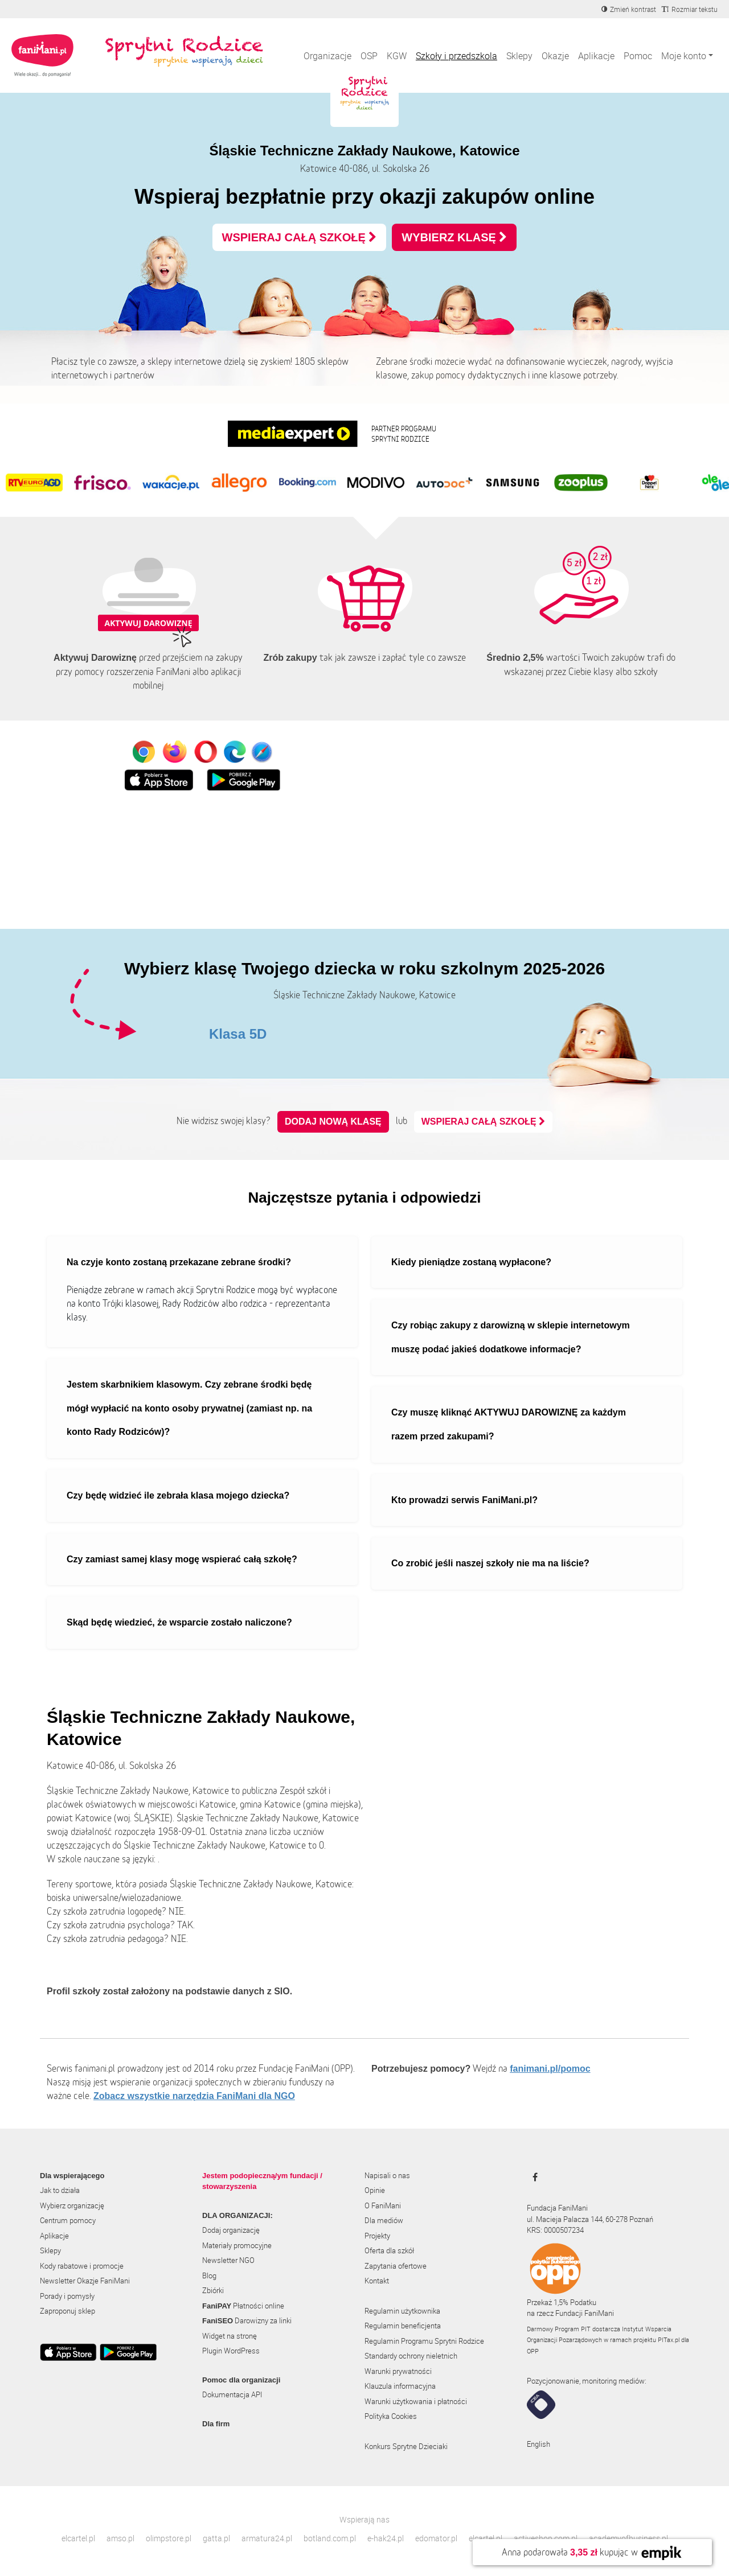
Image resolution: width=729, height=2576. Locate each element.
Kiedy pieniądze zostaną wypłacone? (471, 1262)
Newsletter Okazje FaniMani (85, 2280)
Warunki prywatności (398, 2371)
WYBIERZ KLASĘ (454, 237)
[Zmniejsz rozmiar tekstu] (690, 9)
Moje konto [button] (683, 56)
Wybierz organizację (72, 2205)
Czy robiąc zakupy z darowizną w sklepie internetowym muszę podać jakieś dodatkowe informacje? (510, 1337)
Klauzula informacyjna (400, 2386)
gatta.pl (216, 2538)
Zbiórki (213, 2290)
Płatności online (243, 2306)
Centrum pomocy (68, 2220)
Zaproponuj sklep (67, 2311)
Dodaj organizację (231, 2230)
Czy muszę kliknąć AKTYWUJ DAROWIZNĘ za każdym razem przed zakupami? (508, 1424)
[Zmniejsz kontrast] (628, 9)
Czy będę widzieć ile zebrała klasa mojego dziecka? (178, 1495)
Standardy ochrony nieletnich (410, 2356)
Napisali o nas (387, 2175)
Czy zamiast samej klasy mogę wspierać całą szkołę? (182, 1559)
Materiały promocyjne (237, 2245)
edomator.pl (436, 2538)
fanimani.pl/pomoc (550, 2068)
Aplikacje (596, 56)
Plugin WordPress (231, 2350)
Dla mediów (383, 2220)
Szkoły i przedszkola (456, 56)
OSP (369, 56)
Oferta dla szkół (389, 2250)
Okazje (555, 56)
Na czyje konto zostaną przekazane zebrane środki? (179, 1262)
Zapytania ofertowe (395, 2266)
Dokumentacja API (232, 2394)
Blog (209, 2275)
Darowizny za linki (247, 2320)
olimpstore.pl (168, 2538)
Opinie (374, 2190)
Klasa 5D (238, 1034)
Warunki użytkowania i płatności (415, 2401)
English (538, 2444)
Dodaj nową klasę (333, 1121)
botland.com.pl (330, 2538)
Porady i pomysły (67, 2296)
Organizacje (327, 56)
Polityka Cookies (390, 2416)
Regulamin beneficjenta (402, 2325)
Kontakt (376, 2280)
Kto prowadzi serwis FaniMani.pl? (464, 1500)
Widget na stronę (229, 2336)
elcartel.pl (78, 2538)
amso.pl (120, 2538)
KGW (397, 56)
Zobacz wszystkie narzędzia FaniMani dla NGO (194, 2096)
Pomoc (638, 56)
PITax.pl (668, 2339)
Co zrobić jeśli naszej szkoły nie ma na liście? (490, 1563)
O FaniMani (382, 2205)
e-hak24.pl (385, 2538)
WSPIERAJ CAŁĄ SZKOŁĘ (299, 237)
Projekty (377, 2236)
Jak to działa (60, 2190)
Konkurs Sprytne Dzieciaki (406, 2446)
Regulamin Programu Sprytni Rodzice (424, 2341)
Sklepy (519, 56)
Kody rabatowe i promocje (82, 2266)
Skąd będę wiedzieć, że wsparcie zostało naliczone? (179, 1622)
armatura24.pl (266, 2538)
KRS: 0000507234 (555, 2230)
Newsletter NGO (228, 2260)
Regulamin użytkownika (402, 2311)
